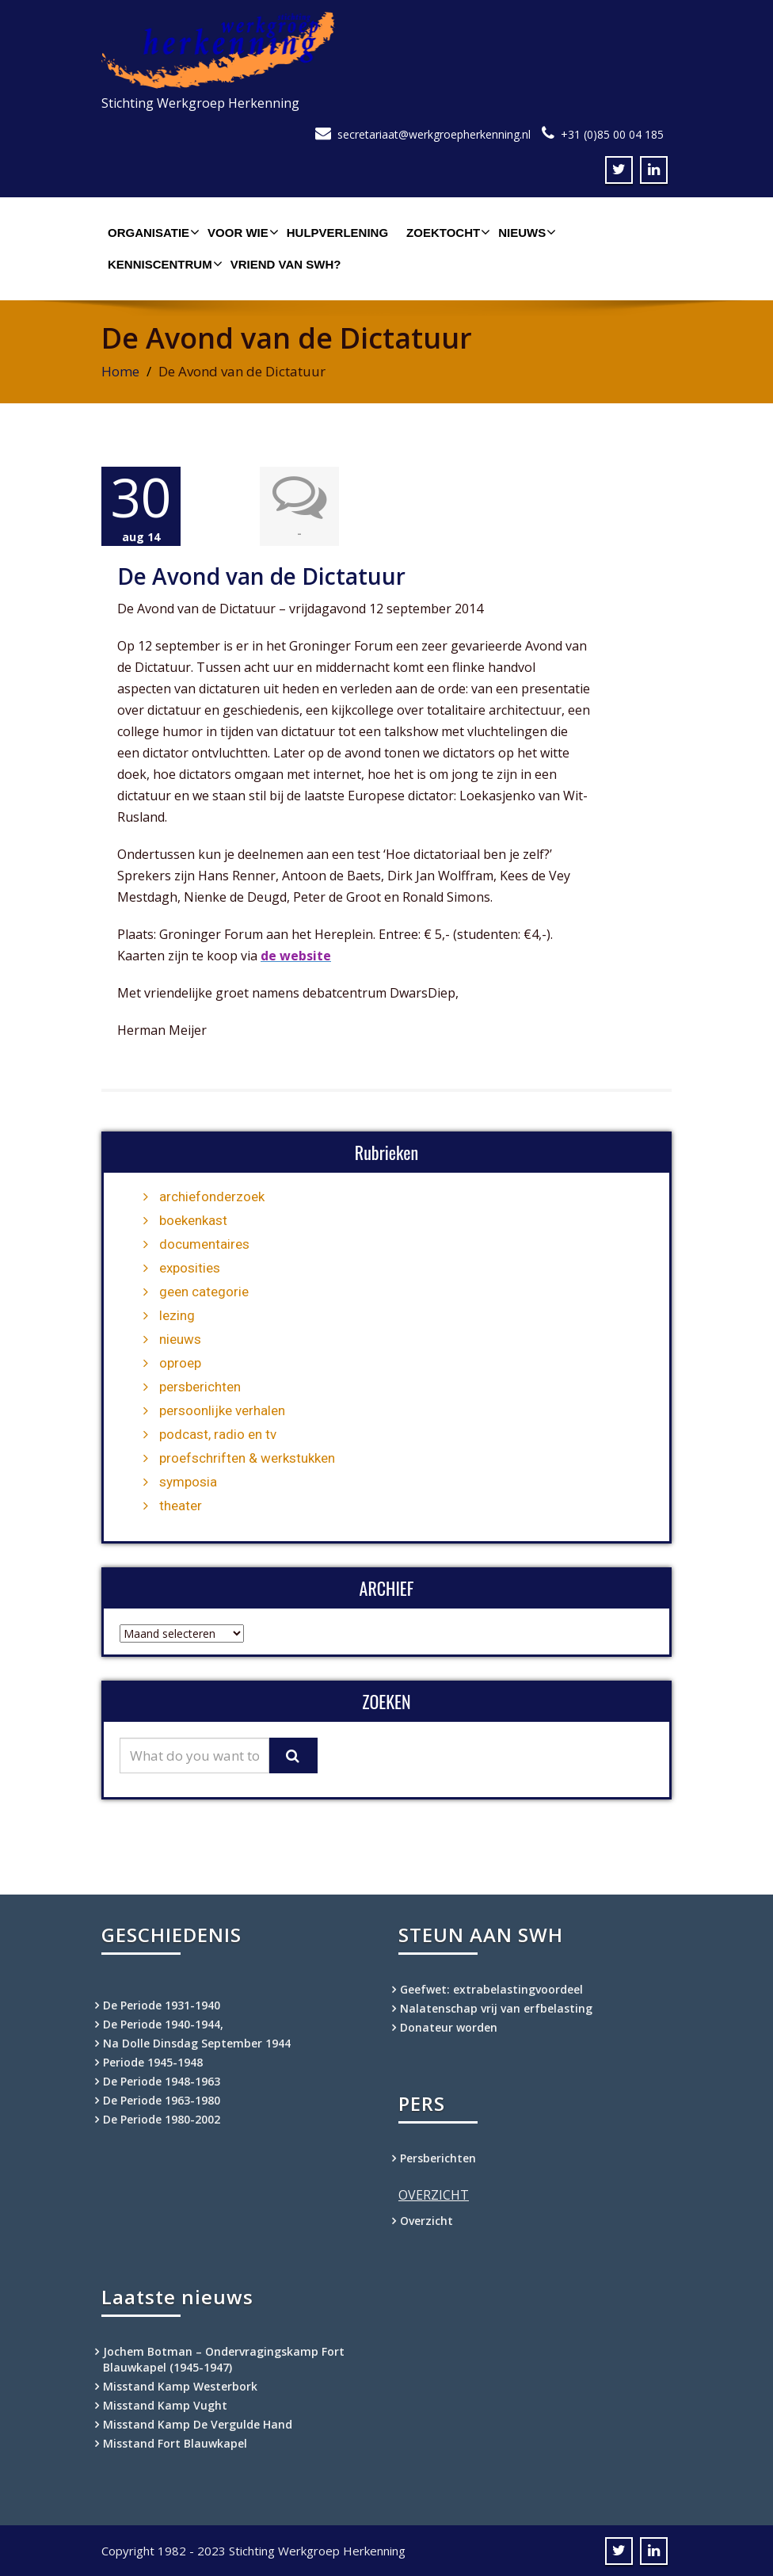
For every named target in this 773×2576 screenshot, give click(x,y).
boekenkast (193, 1219)
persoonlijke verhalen (222, 1410)
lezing (177, 1314)
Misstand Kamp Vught (165, 2404)
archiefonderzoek (212, 1196)
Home (120, 371)
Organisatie (152, 232)
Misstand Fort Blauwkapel (175, 2442)
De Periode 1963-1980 (161, 2099)
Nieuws (525, 232)
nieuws (180, 1338)
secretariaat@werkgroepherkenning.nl (434, 134)
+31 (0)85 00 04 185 (612, 134)
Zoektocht (446, 232)
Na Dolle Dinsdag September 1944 (197, 2042)
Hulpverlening (337, 232)
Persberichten (438, 2157)
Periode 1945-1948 (153, 2061)
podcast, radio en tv (217, 1433)
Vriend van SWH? (285, 264)
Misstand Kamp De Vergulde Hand (197, 2423)
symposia (188, 1481)
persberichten (200, 1386)
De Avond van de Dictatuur (261, 575)
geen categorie (204, 1291)
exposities (189, 1267)
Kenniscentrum (163, 264)
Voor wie (241, 232)
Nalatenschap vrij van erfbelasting (496, 2007)
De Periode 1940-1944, (163, 2023)
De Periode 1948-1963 (161, 2080)
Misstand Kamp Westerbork (180, 2385)
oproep (180, 1362)
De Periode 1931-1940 (161, 2004)
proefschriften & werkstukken (247, 1457)
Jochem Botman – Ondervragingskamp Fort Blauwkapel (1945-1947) (224, 2358)
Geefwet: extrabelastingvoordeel (491, 1988)
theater (180, 1505)
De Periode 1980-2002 (161, 2118)
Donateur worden (448, 2026)
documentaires (204, 1243)
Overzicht (426, 2219)
